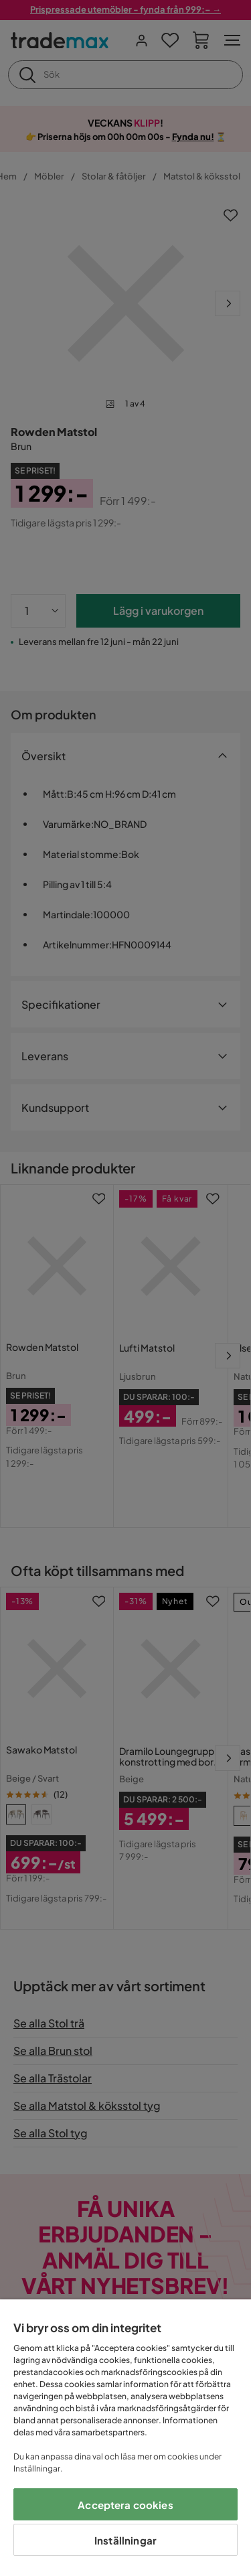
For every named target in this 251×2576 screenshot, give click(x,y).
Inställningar (125, 2540)
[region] (125, 2437)
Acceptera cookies (125, 2504)
